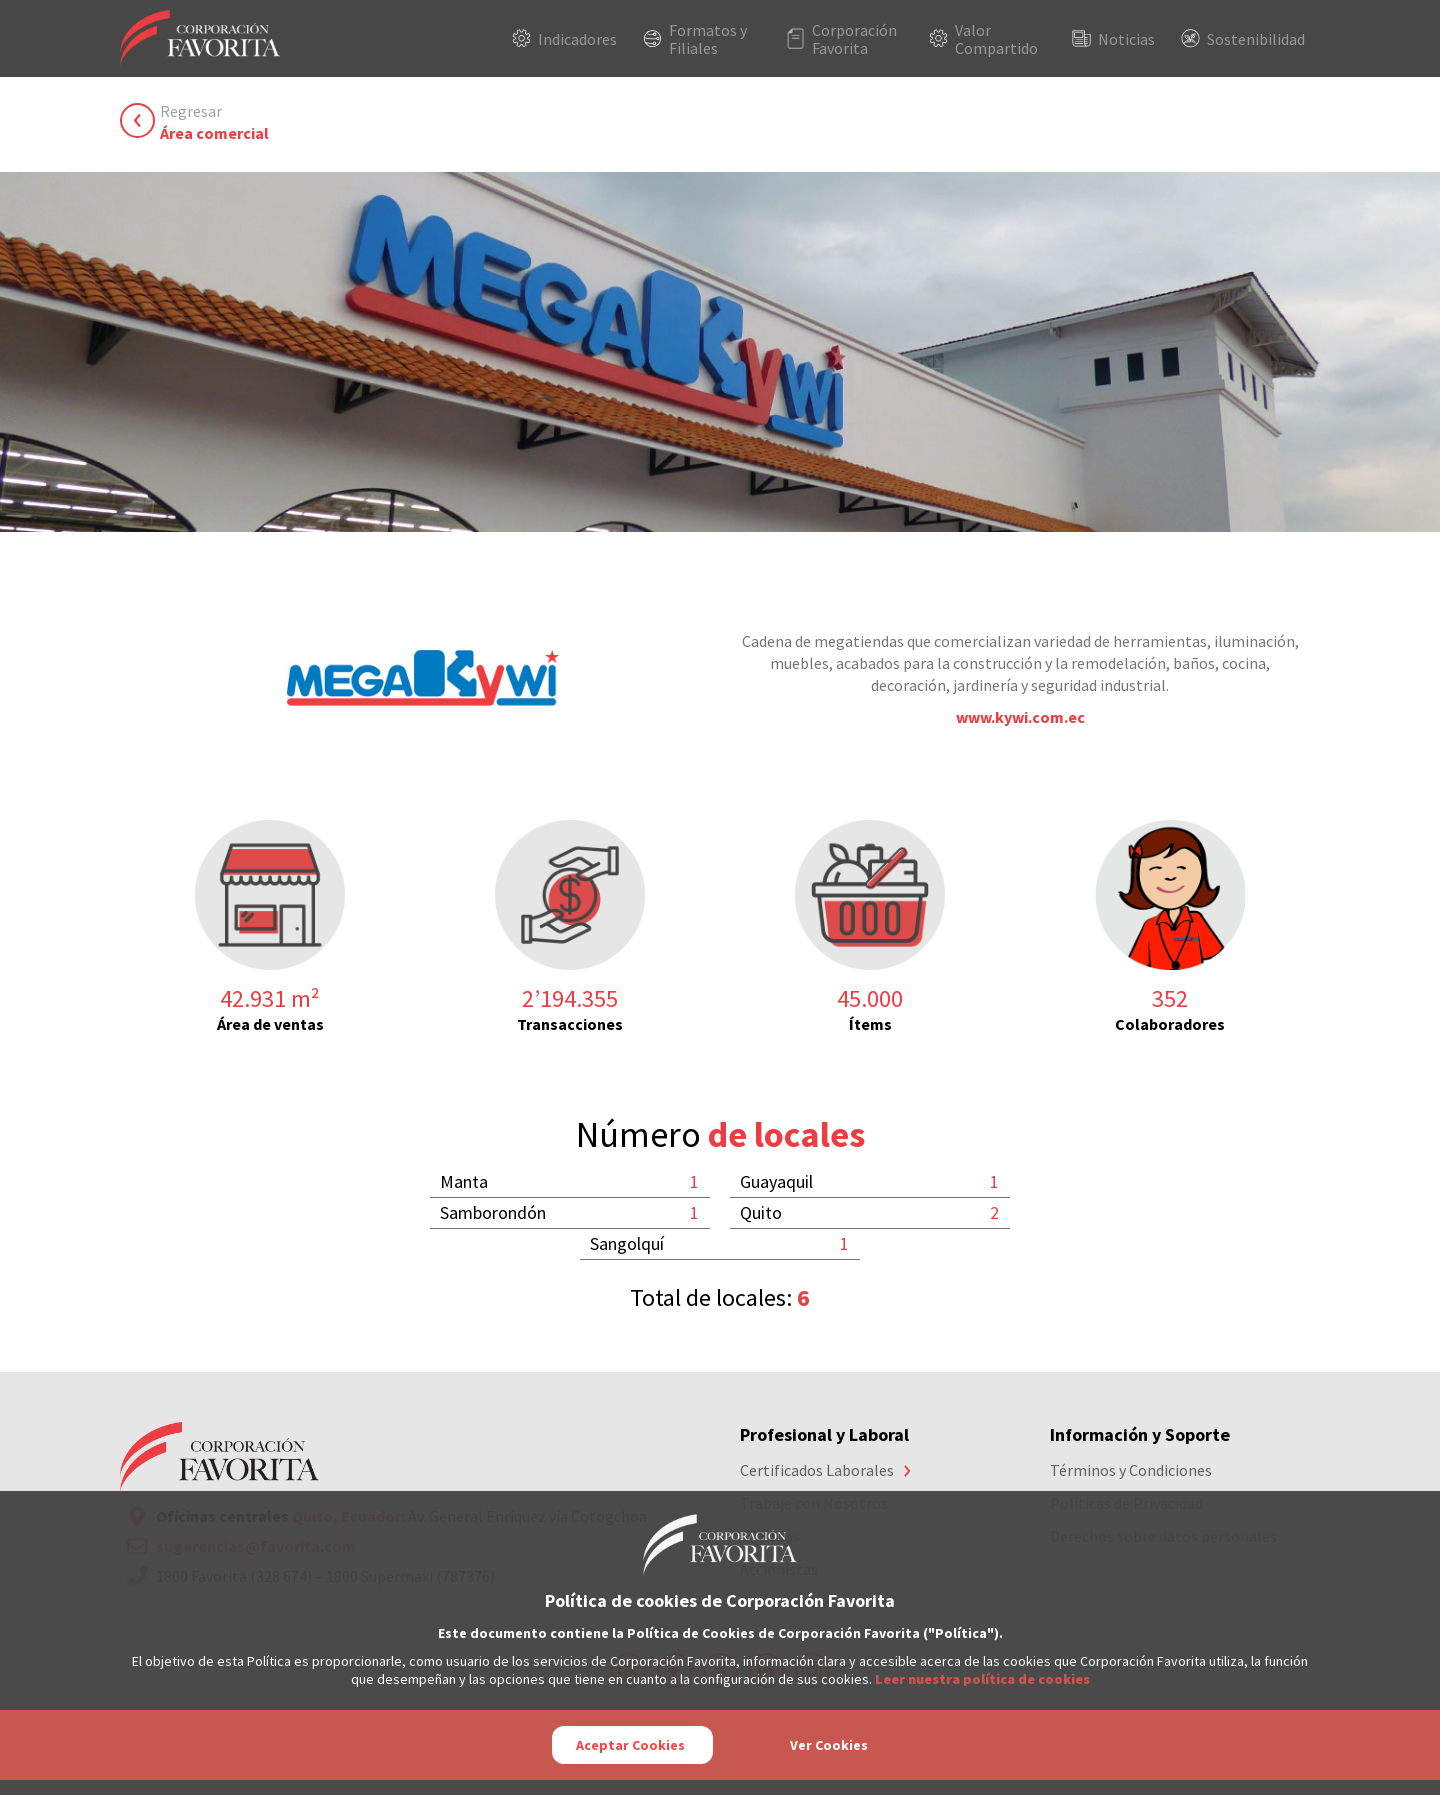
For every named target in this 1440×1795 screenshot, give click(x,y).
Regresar (214, 122)
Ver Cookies (829, 1745)
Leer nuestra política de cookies (982, 1679)
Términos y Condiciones (1131, 1470)
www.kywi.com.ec (1020, 717)
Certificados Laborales (817, 1470)
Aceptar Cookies (630, 1745)
